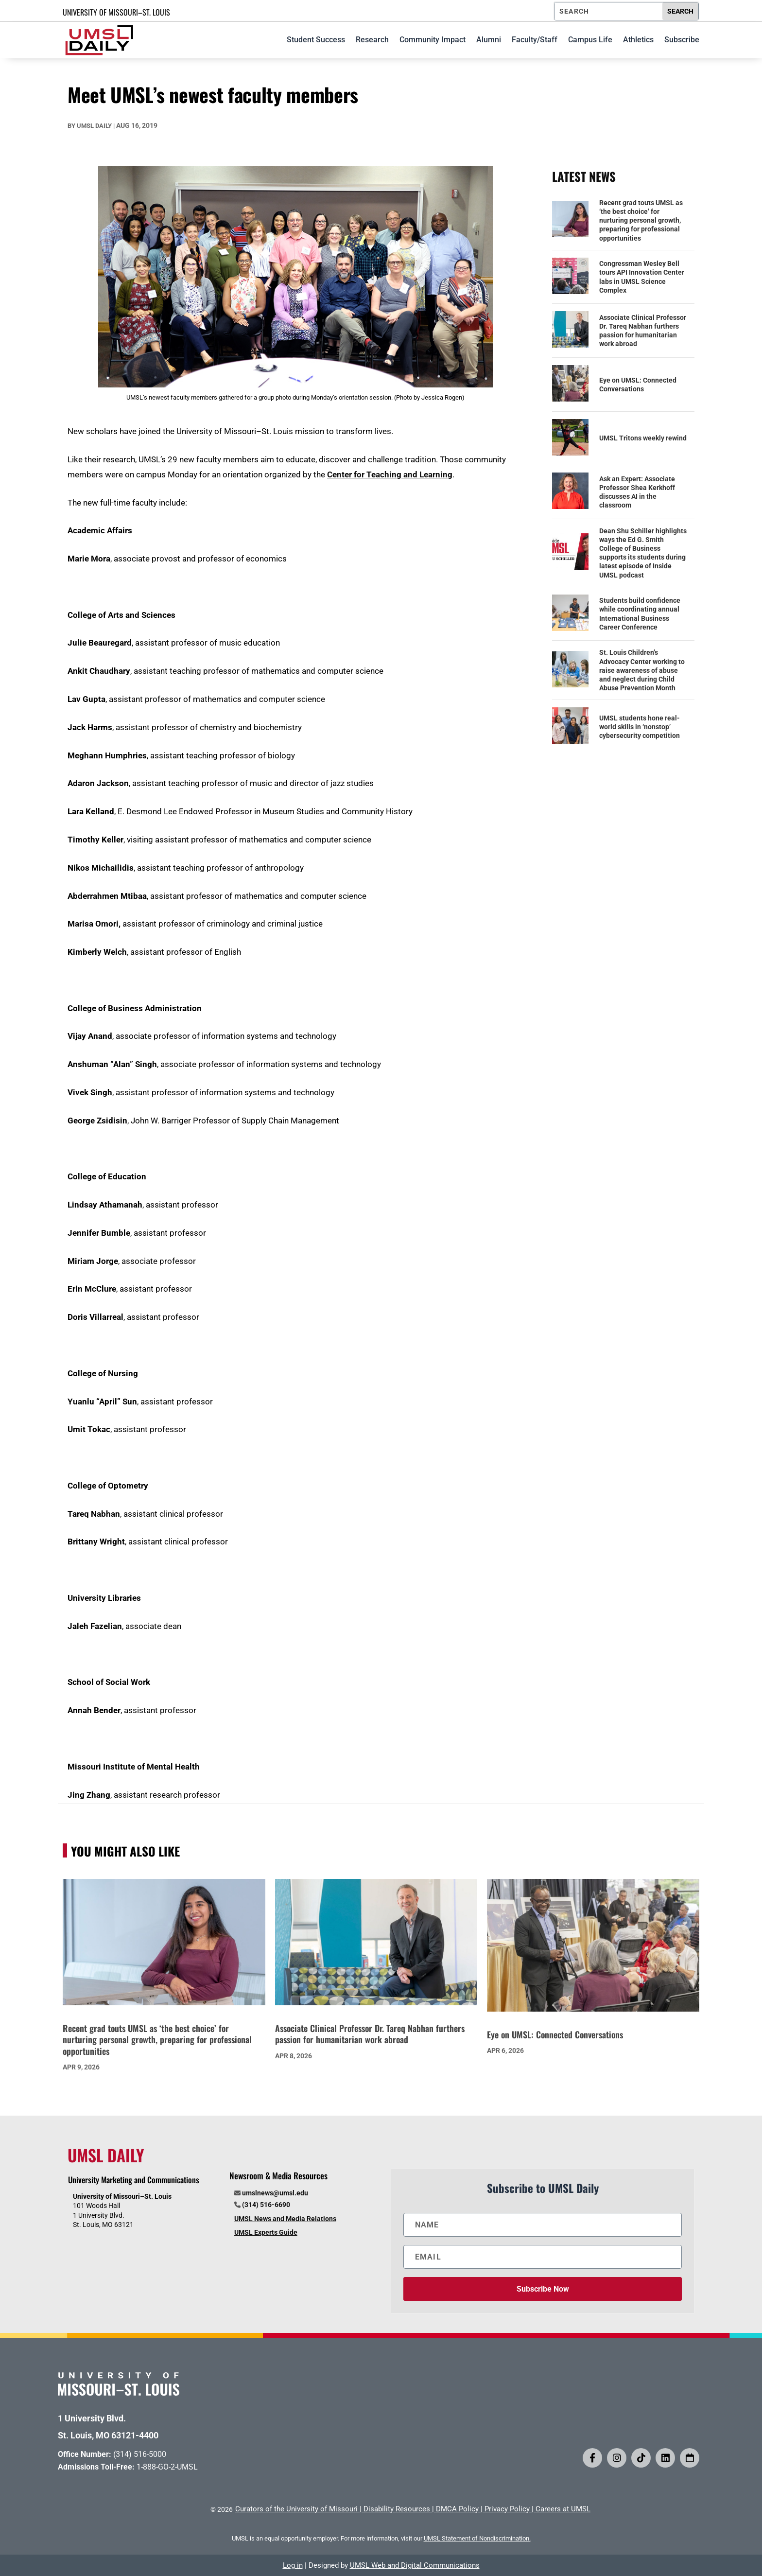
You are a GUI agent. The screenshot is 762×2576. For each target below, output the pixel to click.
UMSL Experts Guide (265, 2232)
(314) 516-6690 (266, 2204)
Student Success (316, 39)
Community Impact (432, 39)
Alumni (488, 39)
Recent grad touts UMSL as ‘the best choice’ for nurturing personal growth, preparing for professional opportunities (641, 220)
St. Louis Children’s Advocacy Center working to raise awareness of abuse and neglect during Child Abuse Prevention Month (642, 670)
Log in (293, 2565)
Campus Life (590, 39)
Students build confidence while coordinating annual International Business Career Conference (639, 613)
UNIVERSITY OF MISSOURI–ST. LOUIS (116, 12)
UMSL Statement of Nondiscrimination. (477, 2538)
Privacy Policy (507, 2509)
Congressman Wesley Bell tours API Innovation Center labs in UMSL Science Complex (641, 277)
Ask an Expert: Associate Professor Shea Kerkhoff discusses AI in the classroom (637, 492)
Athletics (638, 39)
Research (372, 39)
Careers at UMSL (563, 2509)
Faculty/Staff (534, 39)
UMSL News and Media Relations (285, 2219)
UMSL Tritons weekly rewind (643, 438)
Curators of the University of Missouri (296, 2509)
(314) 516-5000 (139, 2454)
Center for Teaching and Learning (389, 474)
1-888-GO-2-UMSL (167, 2466)
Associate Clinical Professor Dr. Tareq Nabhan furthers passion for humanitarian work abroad (642, 331)
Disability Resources (397, 2509)
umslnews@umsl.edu (275, 2193)
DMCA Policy (457, 2509)
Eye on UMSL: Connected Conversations (637, 384)
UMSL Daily (94, 125)
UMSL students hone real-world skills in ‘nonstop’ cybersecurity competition (639, 726)
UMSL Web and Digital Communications (415, 2565)
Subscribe (681, 39)
